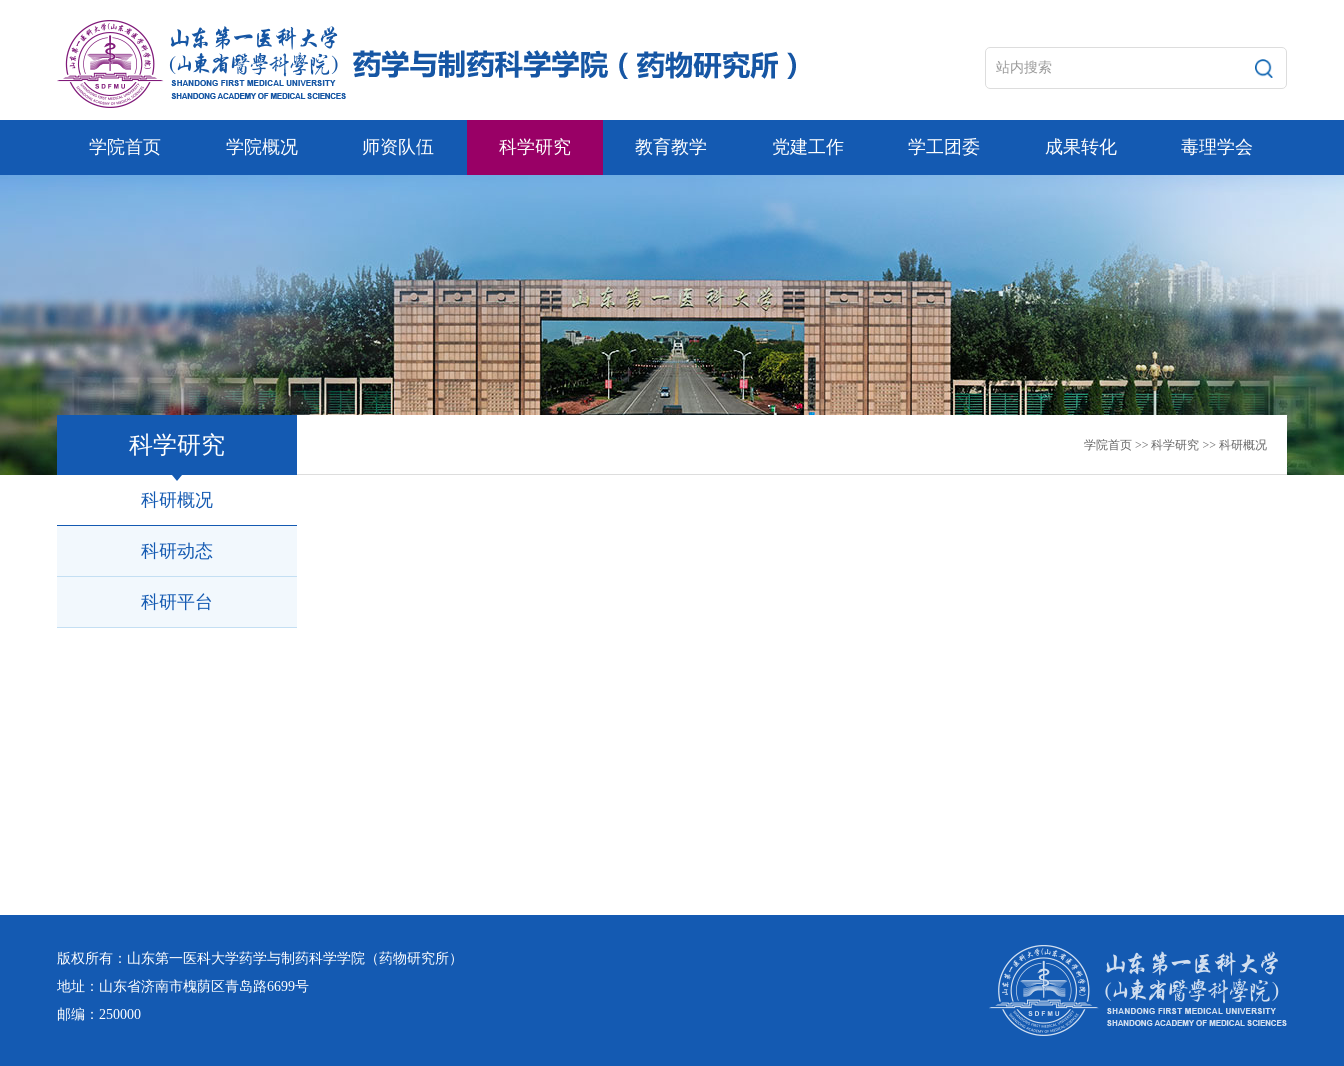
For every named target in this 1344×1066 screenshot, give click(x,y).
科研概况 (1243, 445)
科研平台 (177, 602)
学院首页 (1108, 445)
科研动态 (177, 551)
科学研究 (1175, 445)
